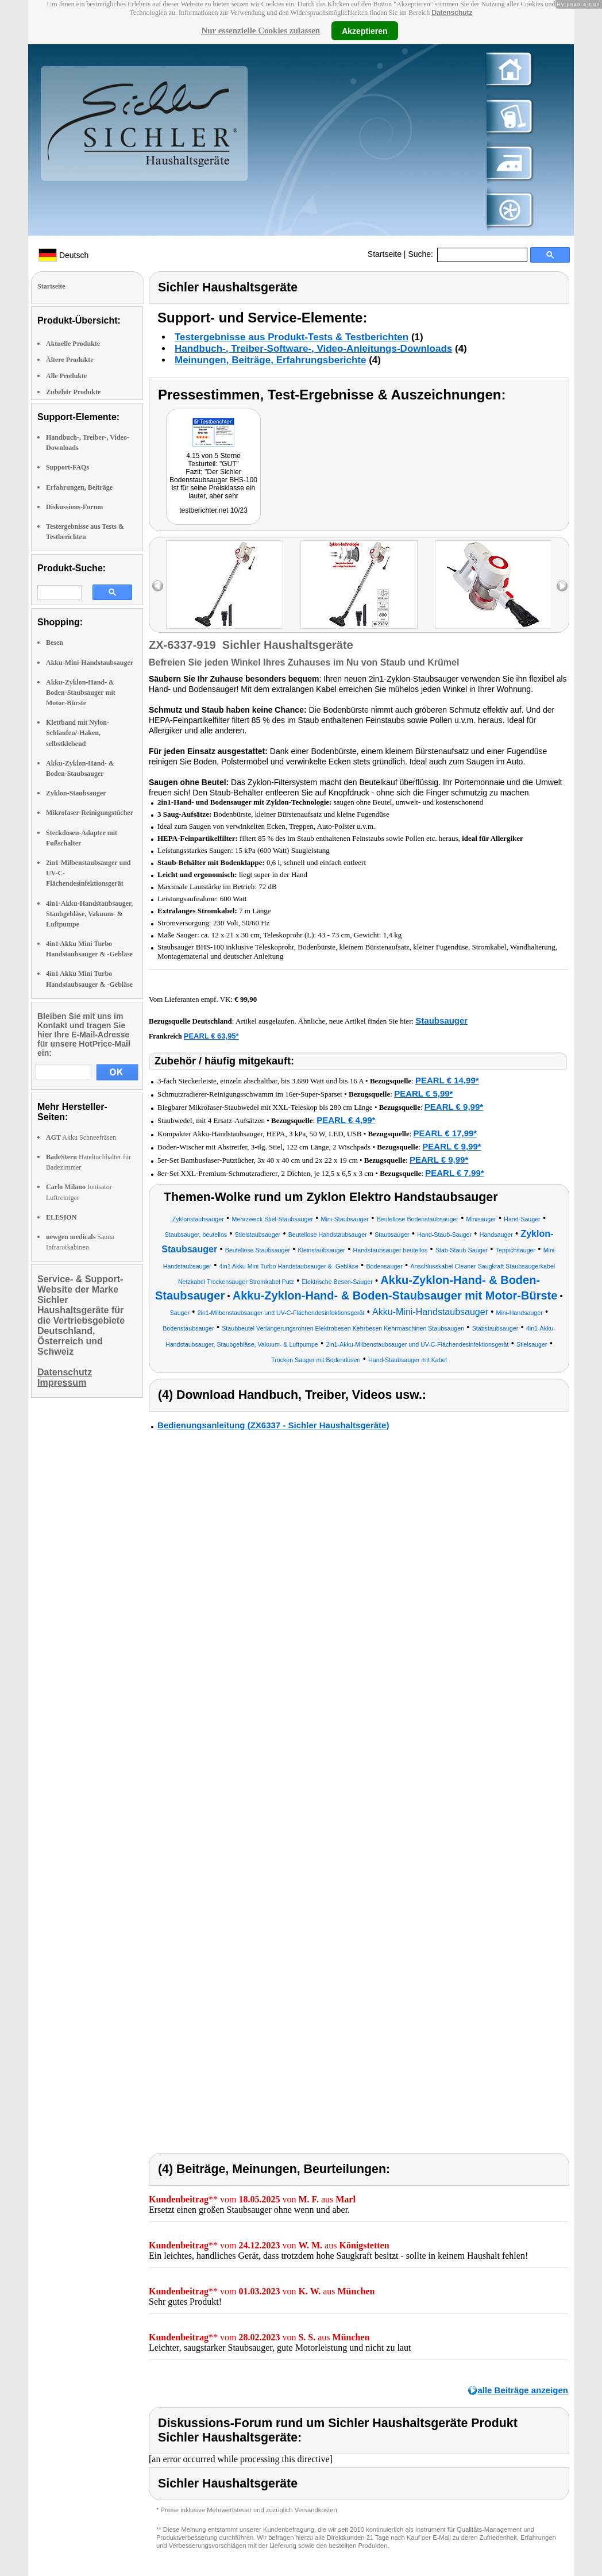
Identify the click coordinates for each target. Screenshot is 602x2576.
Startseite (385, 254)
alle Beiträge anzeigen (522, 2390)
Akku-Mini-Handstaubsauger (89, 663)
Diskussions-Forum (74, 507)
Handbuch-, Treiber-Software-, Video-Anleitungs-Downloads (313, 348)
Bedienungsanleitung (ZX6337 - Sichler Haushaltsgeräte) (273, 1425)
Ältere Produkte (70, 360)
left (157, 585)
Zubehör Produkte (73, 392)
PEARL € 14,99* (447, 1080)
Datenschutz (451, 13)
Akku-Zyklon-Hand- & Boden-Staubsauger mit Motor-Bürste (80, 692)
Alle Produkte (66, 376)
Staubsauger (441, 1020)
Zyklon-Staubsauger (76, 793)
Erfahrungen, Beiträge (79, 487)
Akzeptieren (364, 30)
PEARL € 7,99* (454, 1173)
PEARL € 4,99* (346, 1120)
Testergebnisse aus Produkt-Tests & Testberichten (291, 337)
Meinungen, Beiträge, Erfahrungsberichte (270, 360)
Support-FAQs (67, 467)
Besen (54, 643)
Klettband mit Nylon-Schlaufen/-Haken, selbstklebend (77, 732)
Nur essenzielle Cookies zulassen (260, 30)
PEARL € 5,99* (423, 1093)
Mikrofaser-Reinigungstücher (89, 813)
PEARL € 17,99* (445, 1133)
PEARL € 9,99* (454, 1107)
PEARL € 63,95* (211, 1036)
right (562, 585)
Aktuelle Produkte (73, 344)
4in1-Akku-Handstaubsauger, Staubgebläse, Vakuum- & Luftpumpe (89, 913)
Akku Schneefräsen (81, 1137)
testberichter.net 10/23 (213, 510)
